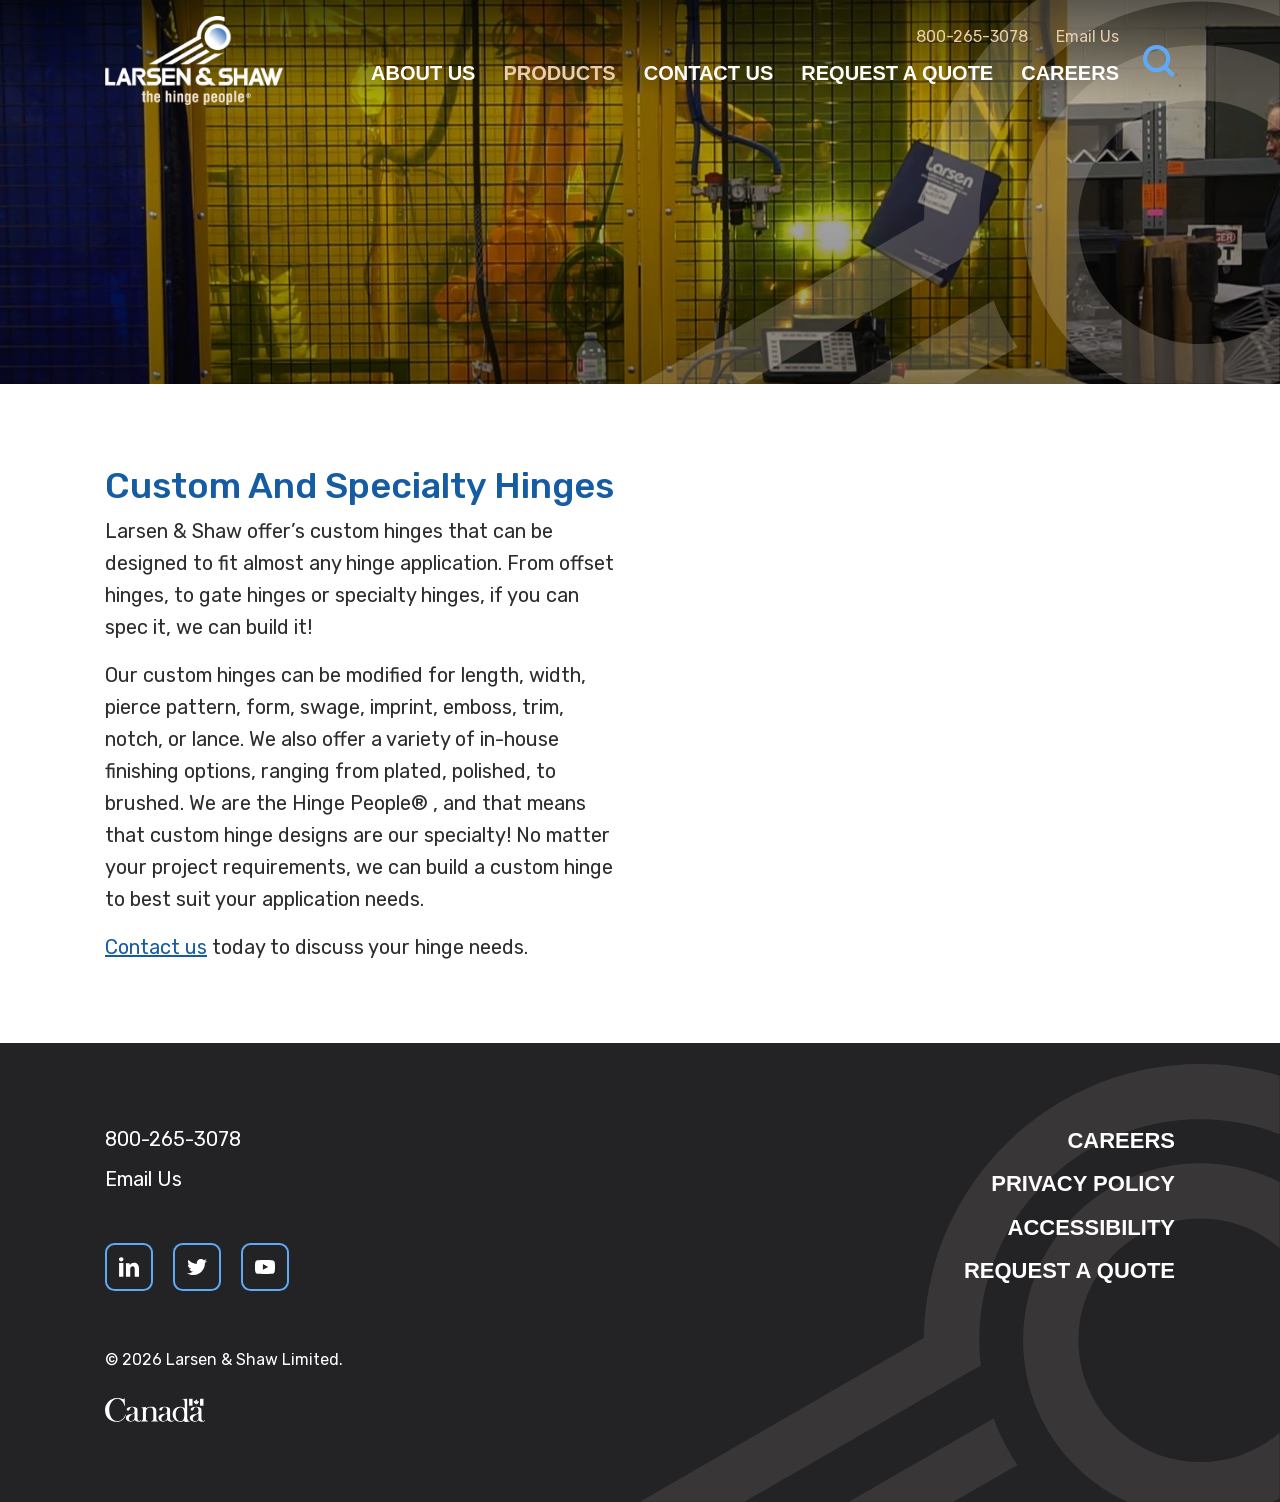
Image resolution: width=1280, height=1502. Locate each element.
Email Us (1087, 36)
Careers (1070, 73)
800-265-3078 (972, 36)
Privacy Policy (1083, 1183)
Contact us (156, 947)
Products (559, 73)
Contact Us (709, 73)
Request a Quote (897, 73)
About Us (423, 73)
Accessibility (1091, 1227)
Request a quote (1069, 1270)
